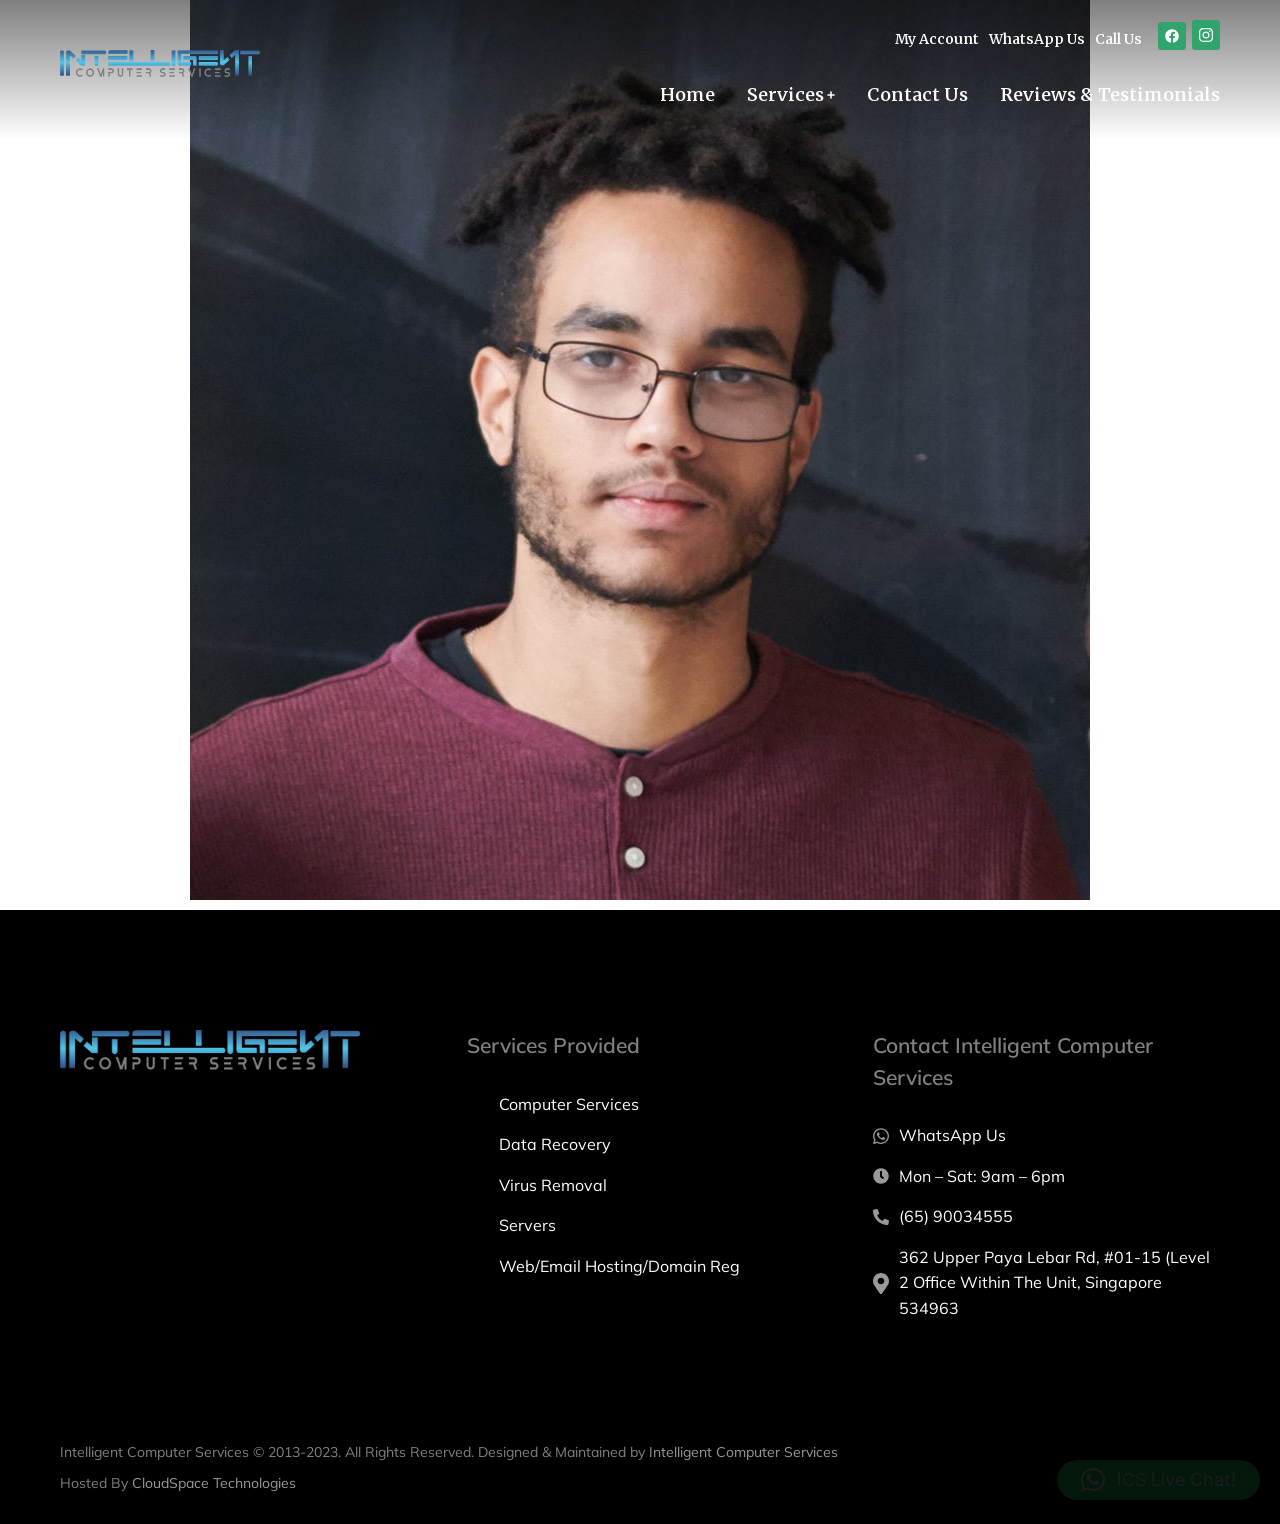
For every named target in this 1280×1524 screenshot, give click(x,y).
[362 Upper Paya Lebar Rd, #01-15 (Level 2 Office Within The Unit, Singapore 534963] (1046, 1283)
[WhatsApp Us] (1046, 1136)
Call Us (1118, 39)
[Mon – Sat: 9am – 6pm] (1046, 1177)
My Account (937, 39)
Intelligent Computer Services (743, 1452)
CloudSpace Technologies (214, 1483)
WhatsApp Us (1037, 39)
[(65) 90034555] (1046, 1217)
